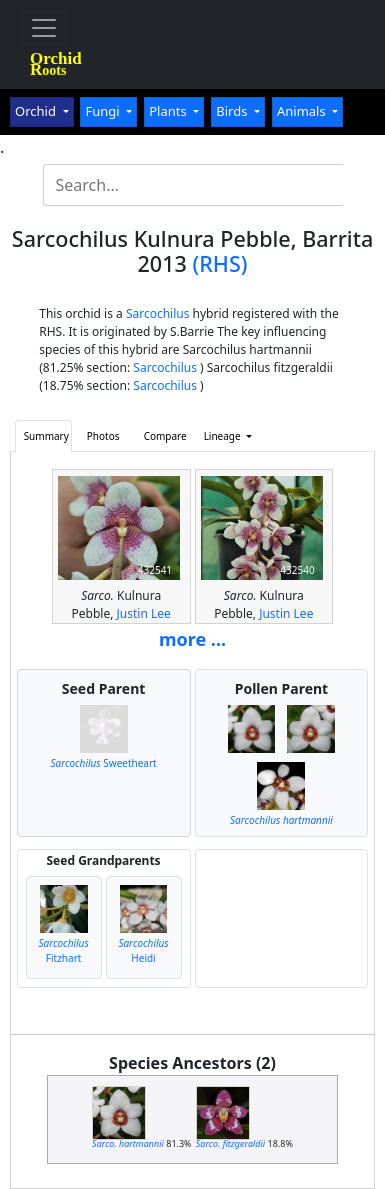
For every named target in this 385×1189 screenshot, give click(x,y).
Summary (46, 436)
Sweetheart (103, 763)
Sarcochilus (158, 313)
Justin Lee (144, 613)
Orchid (37, 111)
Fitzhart (63, 950)
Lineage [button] (224, 436)
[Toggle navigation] (44, 28)
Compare (165, 436)
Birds (233, 111)
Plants (169, 111)
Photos (103, 436)
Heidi (143, 950)
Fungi (104, 111)
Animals (303, 111)
